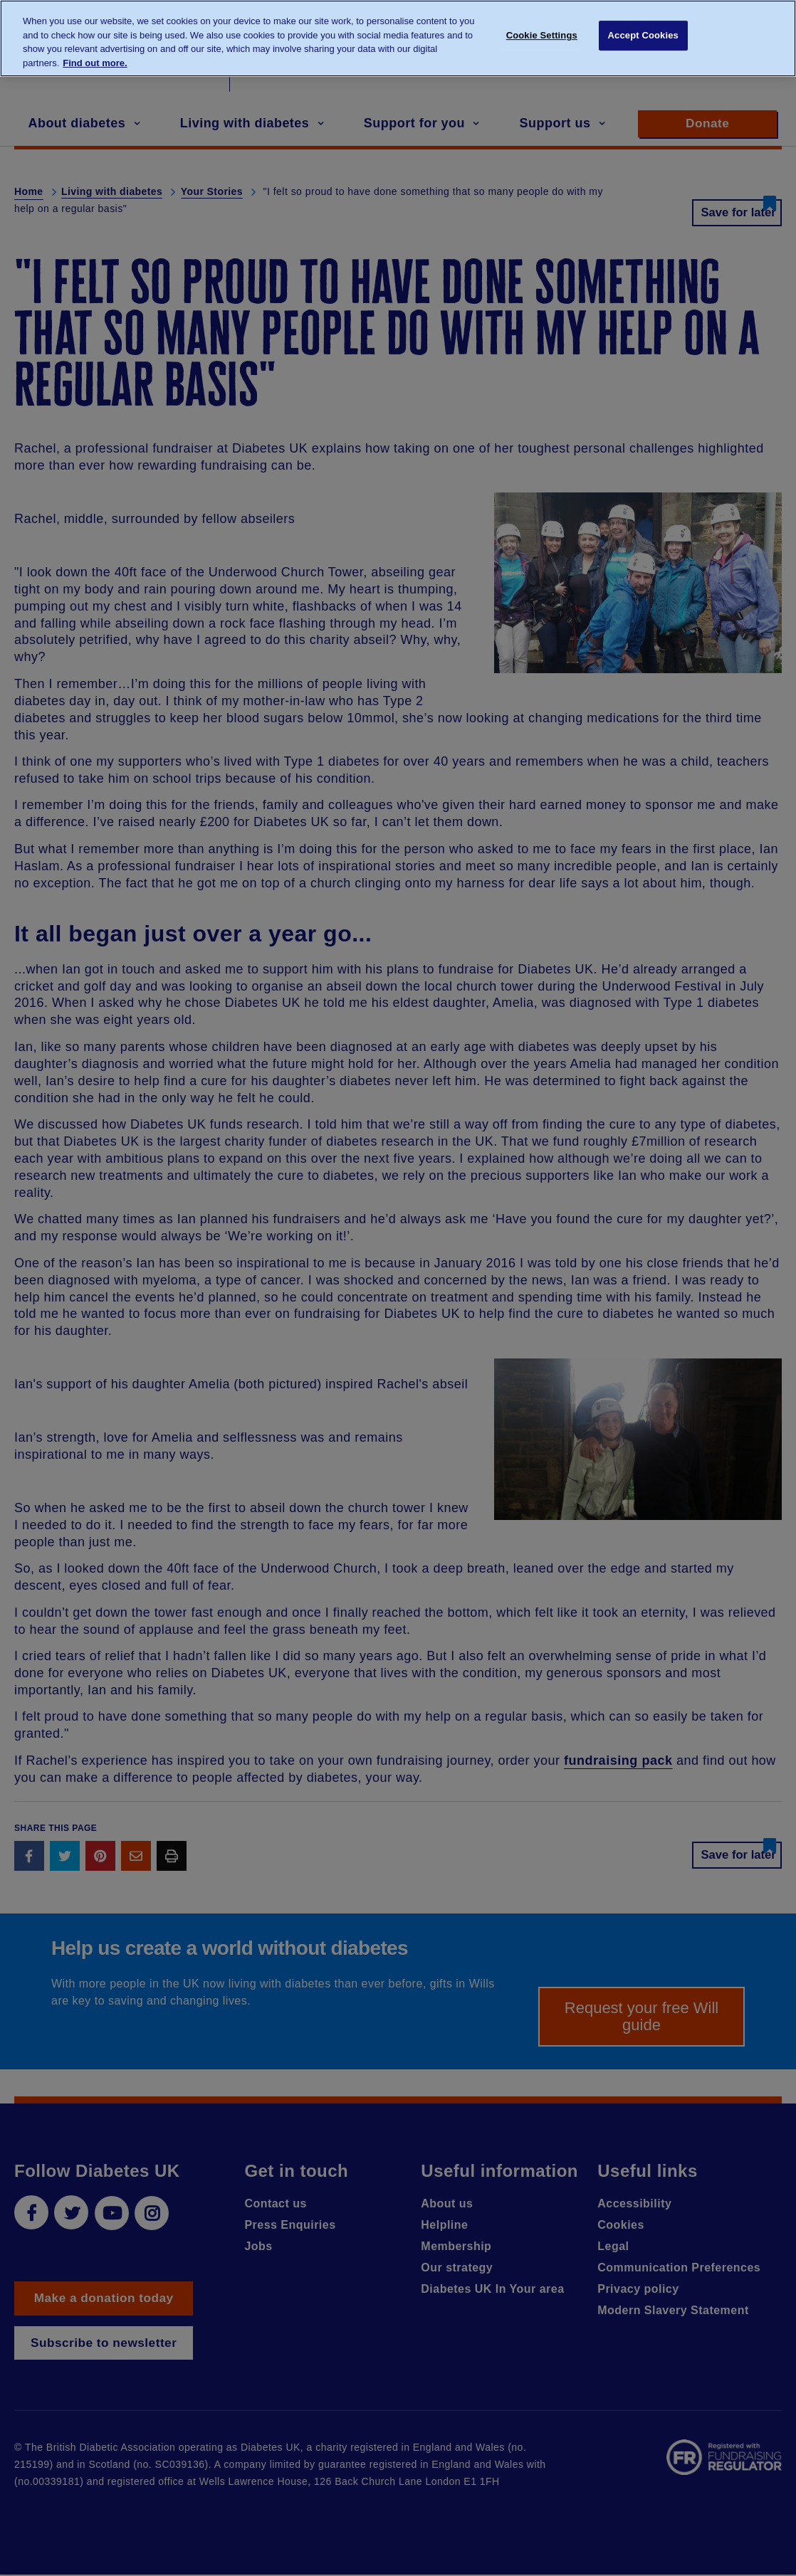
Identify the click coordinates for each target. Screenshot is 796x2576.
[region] (398, 38)
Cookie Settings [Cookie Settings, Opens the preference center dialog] (541, 37)
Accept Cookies (643, 37)
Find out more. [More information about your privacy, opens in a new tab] (95, 63)
